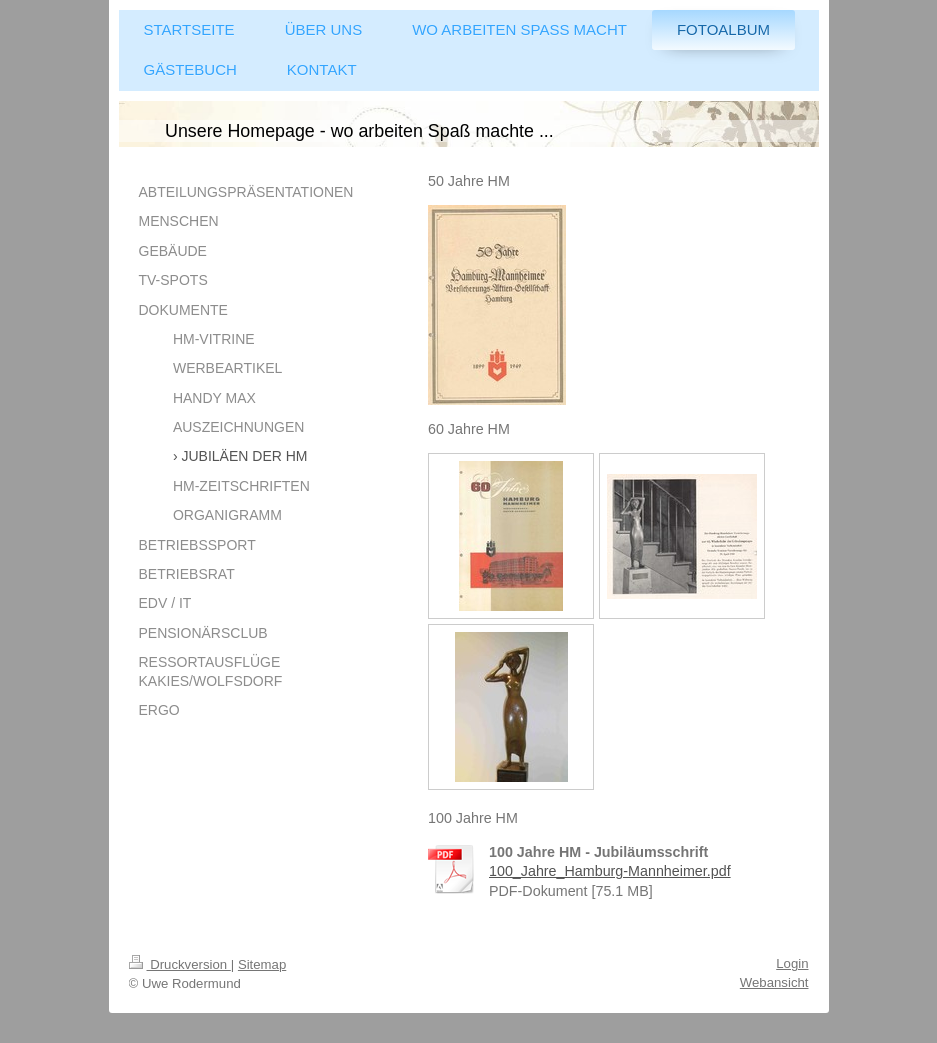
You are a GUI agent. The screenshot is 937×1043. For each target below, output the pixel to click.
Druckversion (180, 964)
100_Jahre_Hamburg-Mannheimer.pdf (610, 871)
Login (792, 963)
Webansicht (774, 982)
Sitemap (262, 964)
